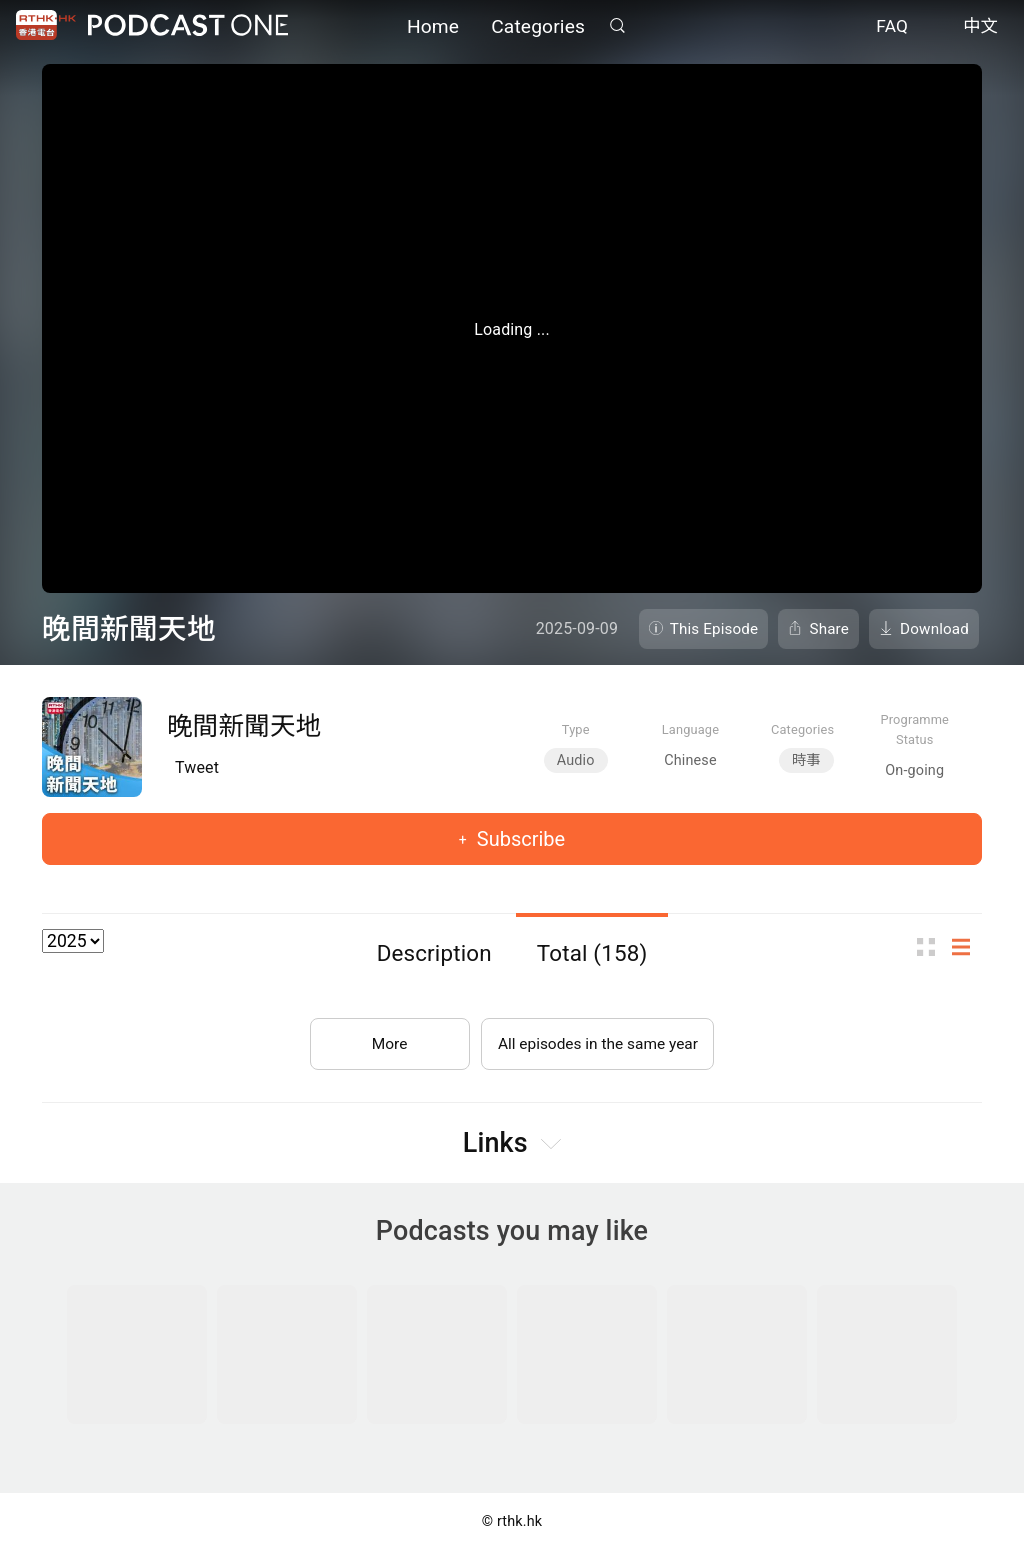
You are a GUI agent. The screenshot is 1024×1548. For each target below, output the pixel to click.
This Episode (714, 629)
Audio (576, 760)
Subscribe (518, 839)
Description (434, 953)
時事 (806, 760)
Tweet (197, 767)
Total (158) (592, 953)
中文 (980, 28)
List (967, 946)
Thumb (932, 946)
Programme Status (914, 729)
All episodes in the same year (597, 1039)
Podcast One (188, 26)
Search (617, 26)
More (385, 1039)
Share (829, 629)
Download (934, 629)
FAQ (892, 28)
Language (690, 729)
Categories (538, 27)
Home (433, 27)
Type (576, 729)
